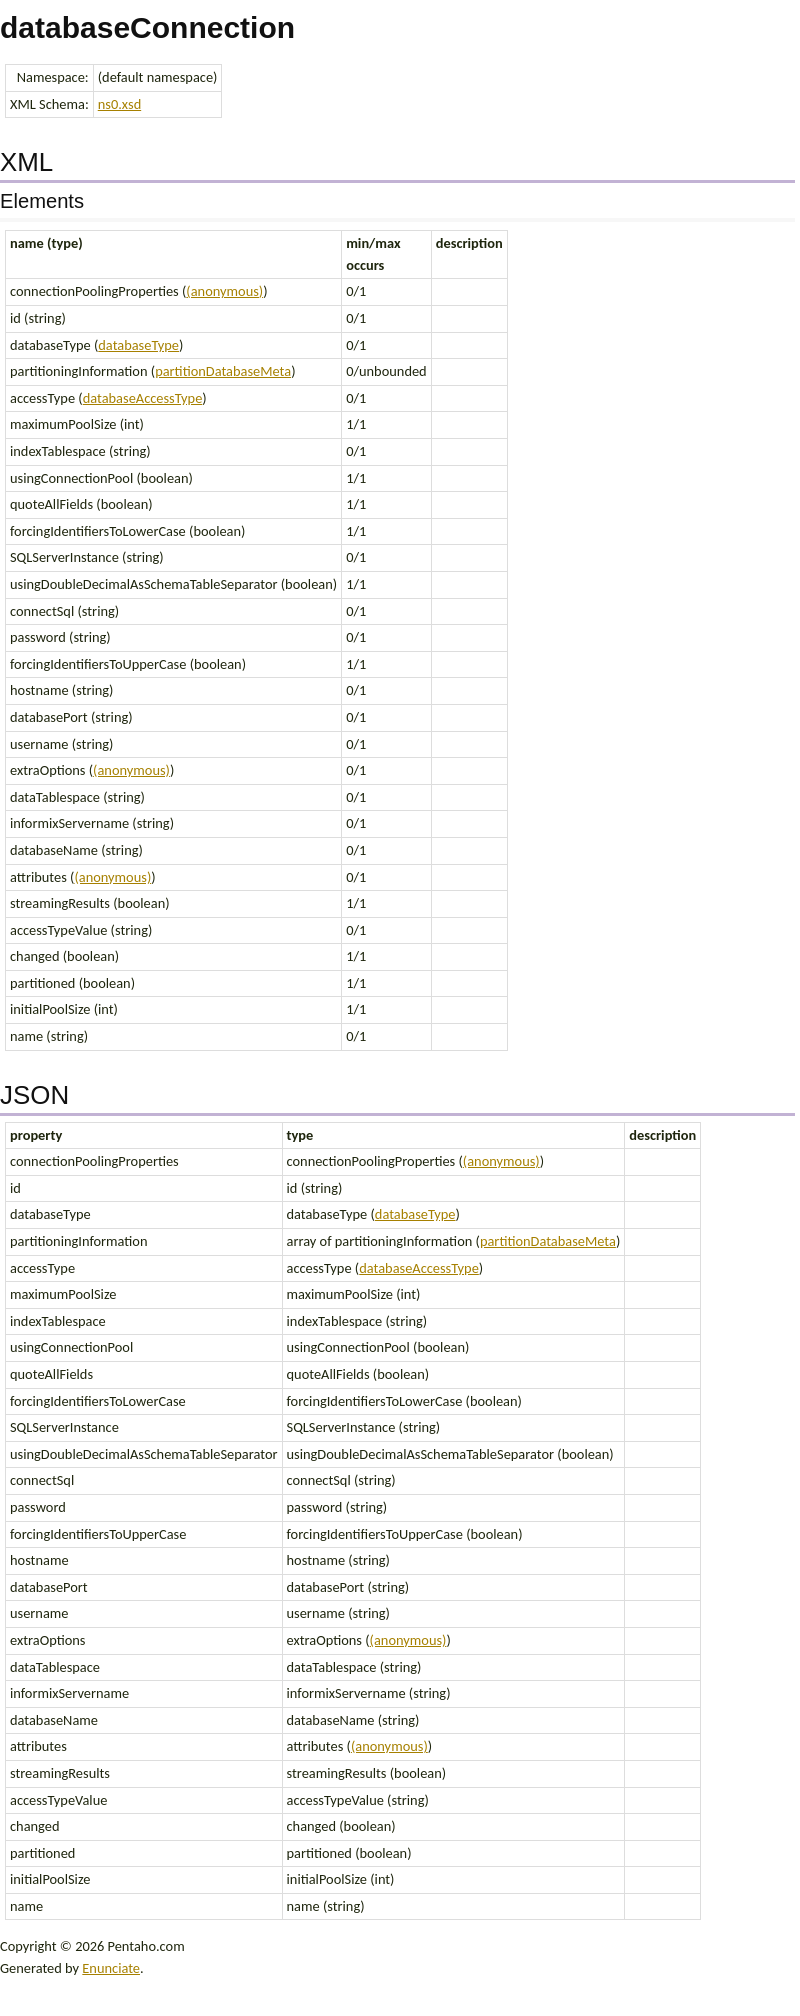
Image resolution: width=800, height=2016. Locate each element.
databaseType (138, 345)
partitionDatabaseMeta (223, 371)
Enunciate (111, 1968)
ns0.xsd (119, 104)
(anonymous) (224, 291)
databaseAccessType (143, 398)
